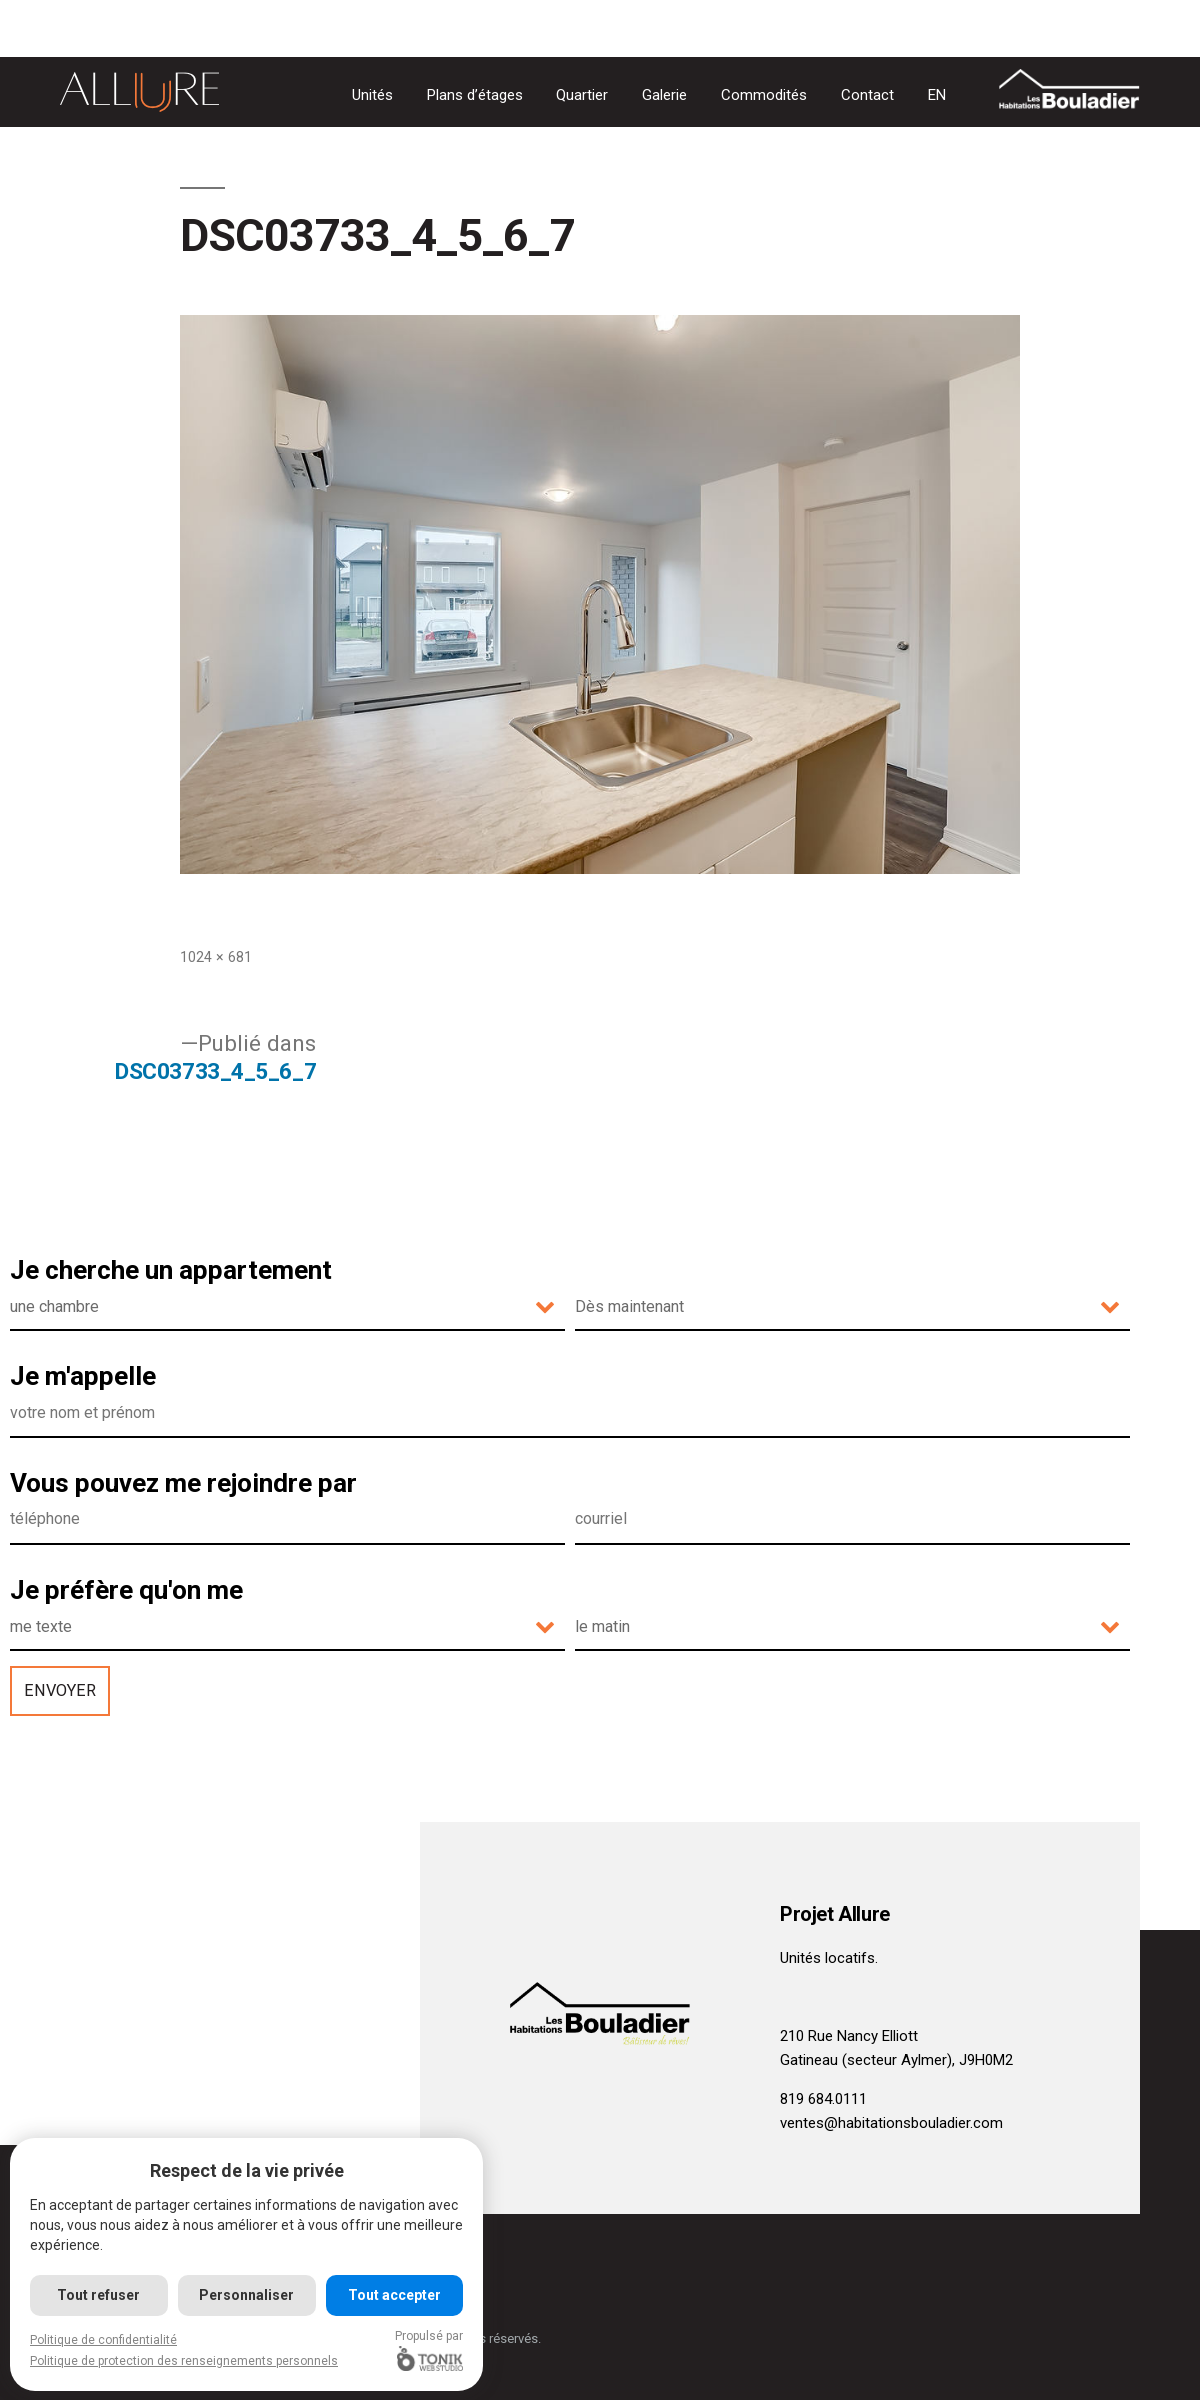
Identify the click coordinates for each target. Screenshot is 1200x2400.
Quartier (582, 95)
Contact (867, 95)
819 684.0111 (823, 2099)
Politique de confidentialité (103, 2340)
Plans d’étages (475, 95)
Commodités (764, 95)
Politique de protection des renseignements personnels (184, 2361)
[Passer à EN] (937, 95)
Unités (372, 95)
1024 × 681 (216, 957)
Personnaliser (247, 2295)
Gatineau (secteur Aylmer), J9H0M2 (896, 2060)
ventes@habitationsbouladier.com (891, 2123)
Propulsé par (431, 2350)
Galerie (664, 95)
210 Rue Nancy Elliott (849, 2036)
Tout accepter (395, 2295)
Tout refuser (99, 2295)
